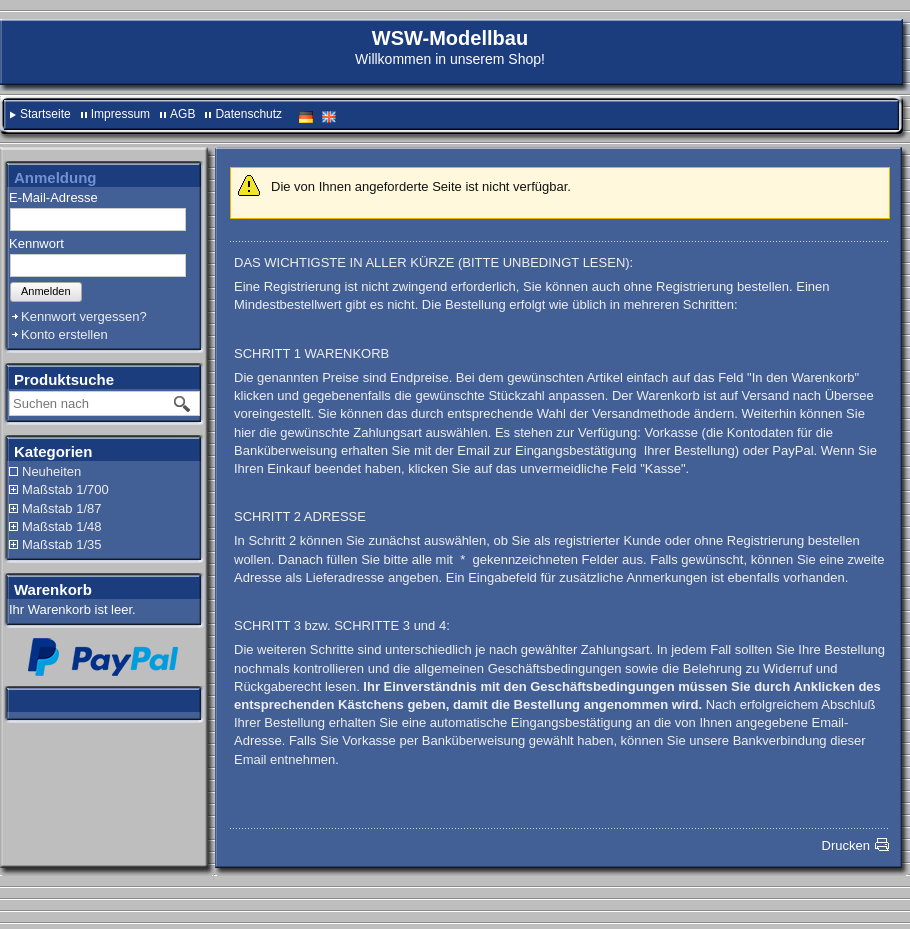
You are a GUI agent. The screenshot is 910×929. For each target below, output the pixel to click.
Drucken (846, 845)
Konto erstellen (64, 334)
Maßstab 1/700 (65, 489)
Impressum (120, 114)
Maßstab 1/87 (62, 508)
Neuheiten (51, 471)
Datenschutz (248, 114)
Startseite (45, 114)
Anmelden (46, 291)
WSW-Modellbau (450, 38)
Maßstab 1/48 (62, 526)
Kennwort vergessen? (84, 316)
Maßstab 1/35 (62, 544)
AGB (182, 114)
